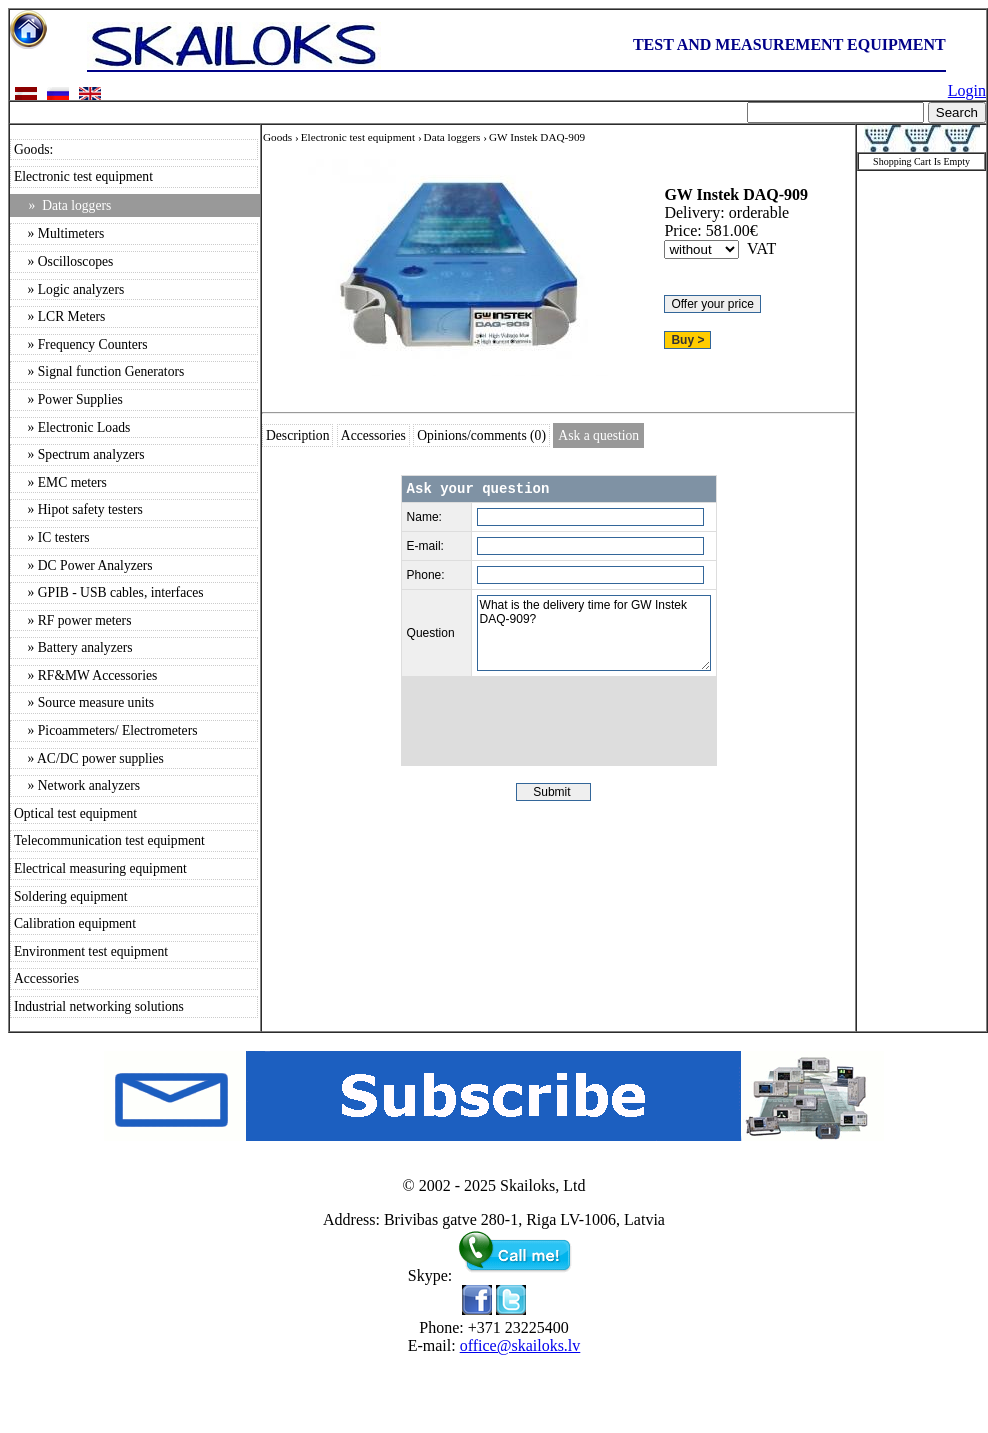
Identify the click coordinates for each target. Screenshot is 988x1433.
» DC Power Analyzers (83, 565)
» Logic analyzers (69, 289)
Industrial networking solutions (99, 1006)
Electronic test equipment (83, 176)
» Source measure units (84, 702)
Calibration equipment (75, 923)
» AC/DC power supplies (89, 758)
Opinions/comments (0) (481, 435)
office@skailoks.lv (520, 1345)
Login (967, 90)
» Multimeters (59, 233)
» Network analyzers (77, 785)
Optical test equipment (75, 813)
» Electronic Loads (72, 427)
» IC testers (52, 537)
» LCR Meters (59, 316)
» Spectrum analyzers (79, 454)
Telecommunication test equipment (109, 840)
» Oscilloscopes (63, 261)
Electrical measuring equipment (100, 868)
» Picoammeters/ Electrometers (105, 730)
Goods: (33, 149)
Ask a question (598, 435)
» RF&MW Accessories (85, 675)
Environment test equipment (91, 951)
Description (297, 435)
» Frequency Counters (81, 344)
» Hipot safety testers (78, 509)
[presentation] (559, 721)
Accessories (46, 978)
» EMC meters (60, 482)
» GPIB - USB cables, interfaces (109, 592)
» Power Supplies (68, 399)
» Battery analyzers (73, 647)
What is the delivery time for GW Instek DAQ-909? (594, 633)
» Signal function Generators (99, 371)
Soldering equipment (71, 896)
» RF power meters (72, 620)
